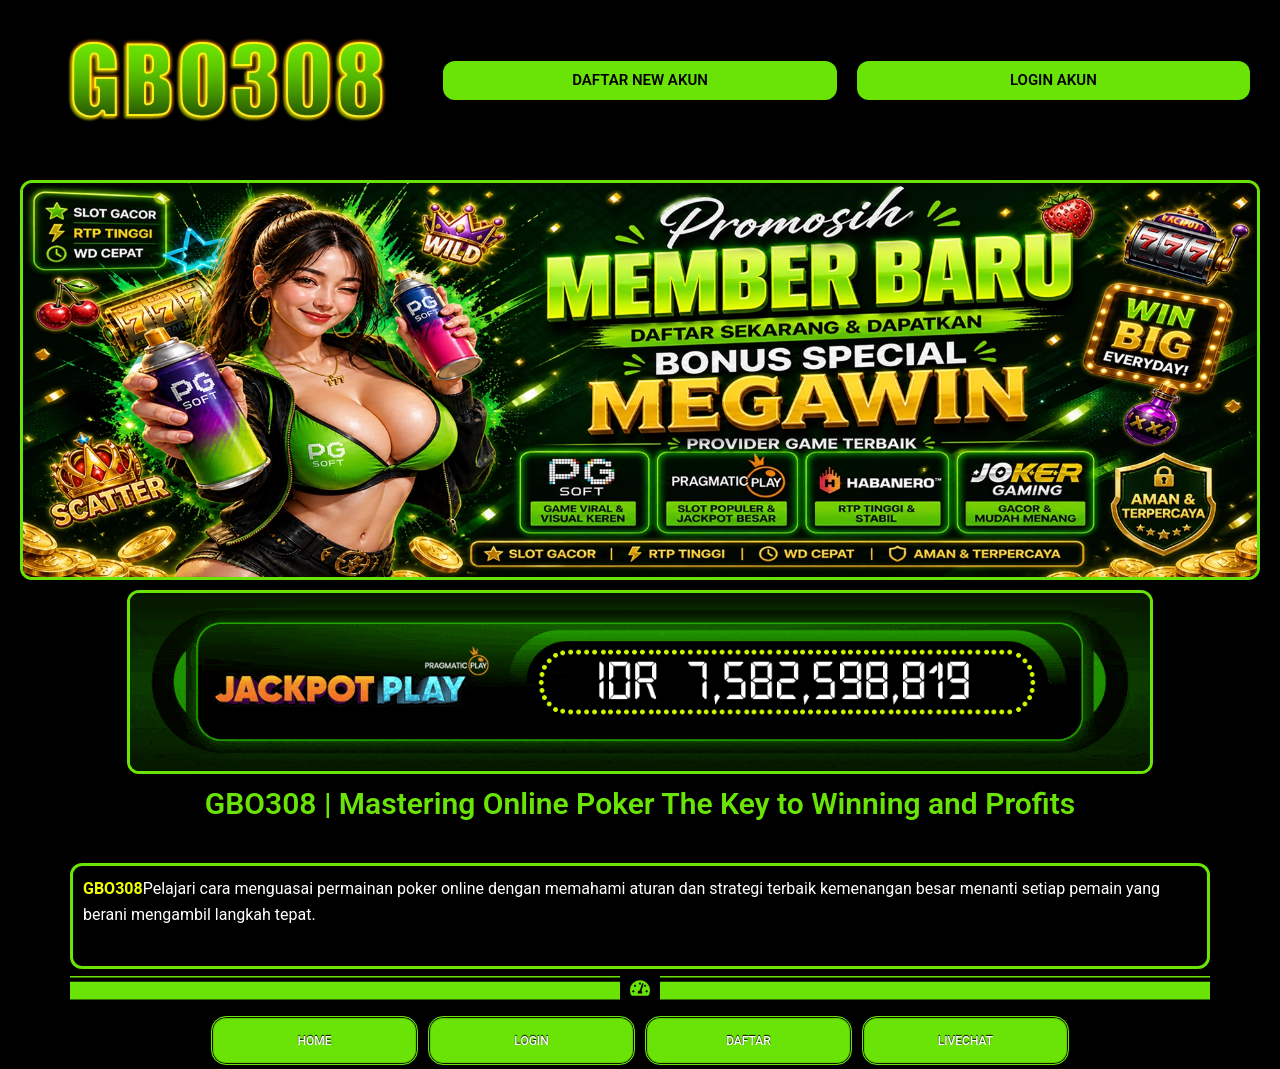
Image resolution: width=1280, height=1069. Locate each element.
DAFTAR (748, 1041)
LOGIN (531, 1041)
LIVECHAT (965, 1041)
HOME (315, 1041)
